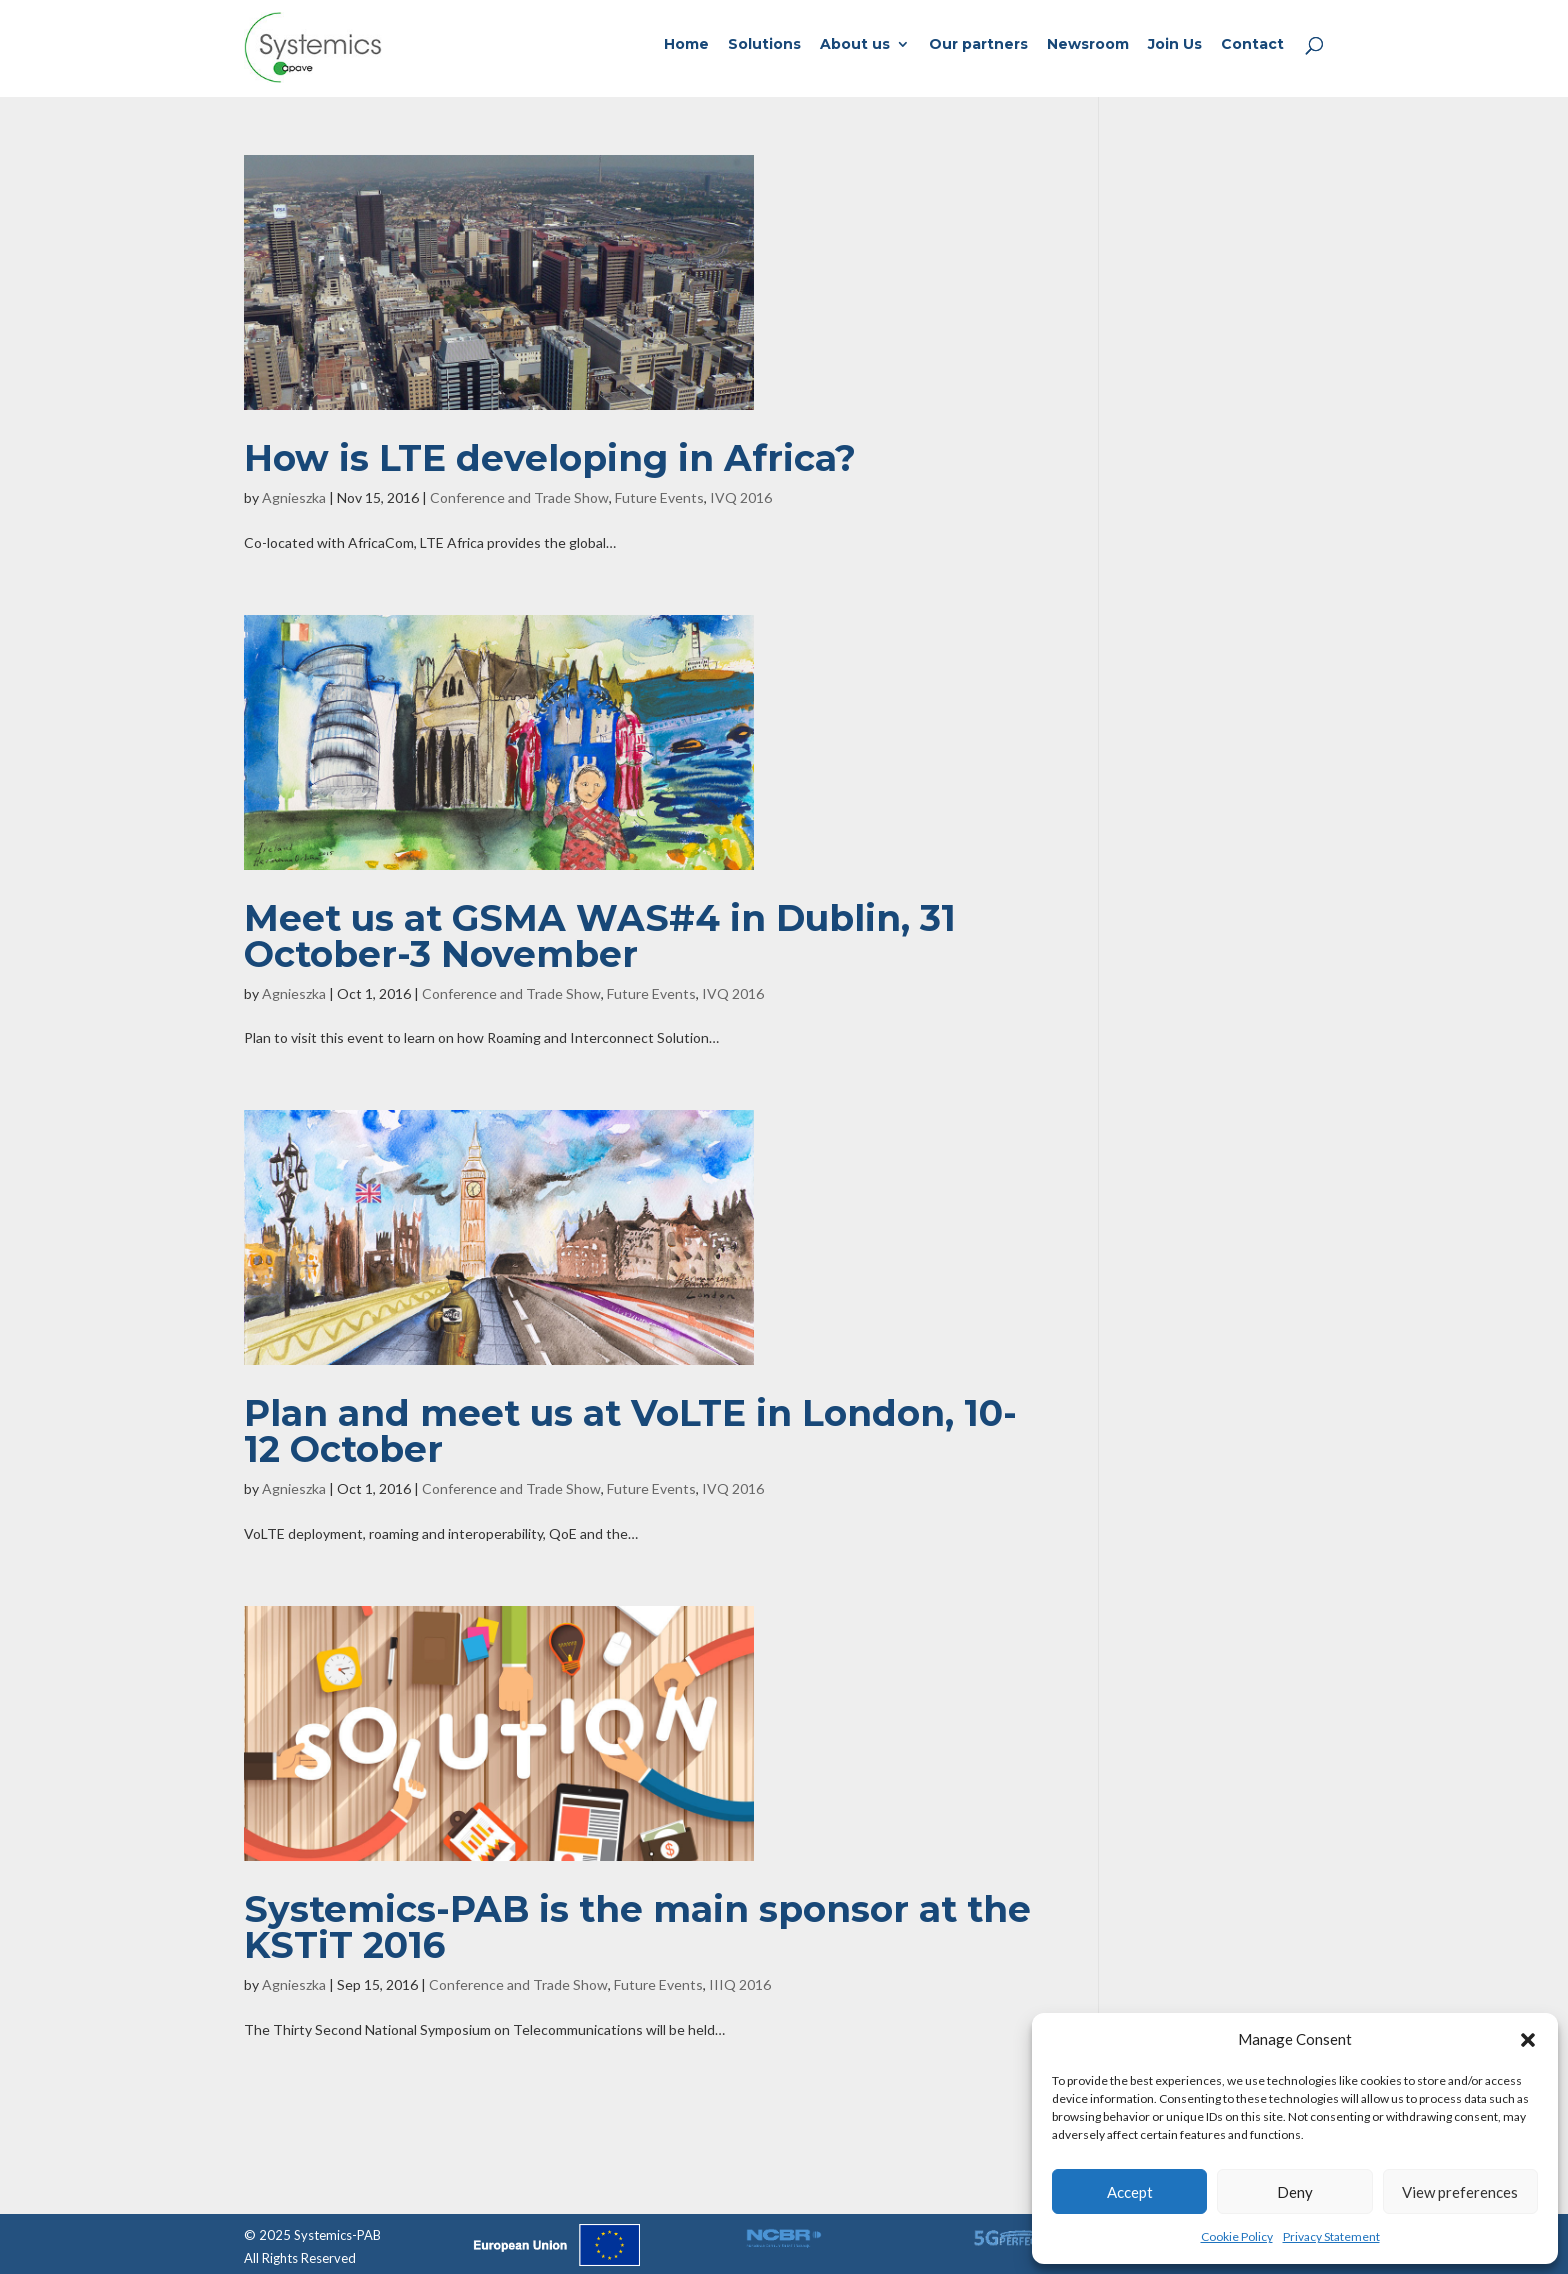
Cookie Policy (1237, 2236)
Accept (1130, 2192)
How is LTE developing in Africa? (550, 458)
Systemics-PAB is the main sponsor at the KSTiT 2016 (637, 1927)
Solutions (764, 45)
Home (686, 45)
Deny (1295, 2192)
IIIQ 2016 (740, 1984)
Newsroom (1088, 45)
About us (855, 45)
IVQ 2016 (741, 497)
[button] (1528, 2040)
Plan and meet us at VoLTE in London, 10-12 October (630, 1431)
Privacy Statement (1331, 2236)
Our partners (978, 45)
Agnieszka (294, 497)
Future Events (659, 497)
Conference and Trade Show (519, 497)
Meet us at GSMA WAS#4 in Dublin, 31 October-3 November (600, 936)
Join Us (1175, 45)
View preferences (1460, 2192)
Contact (1252, 45)
